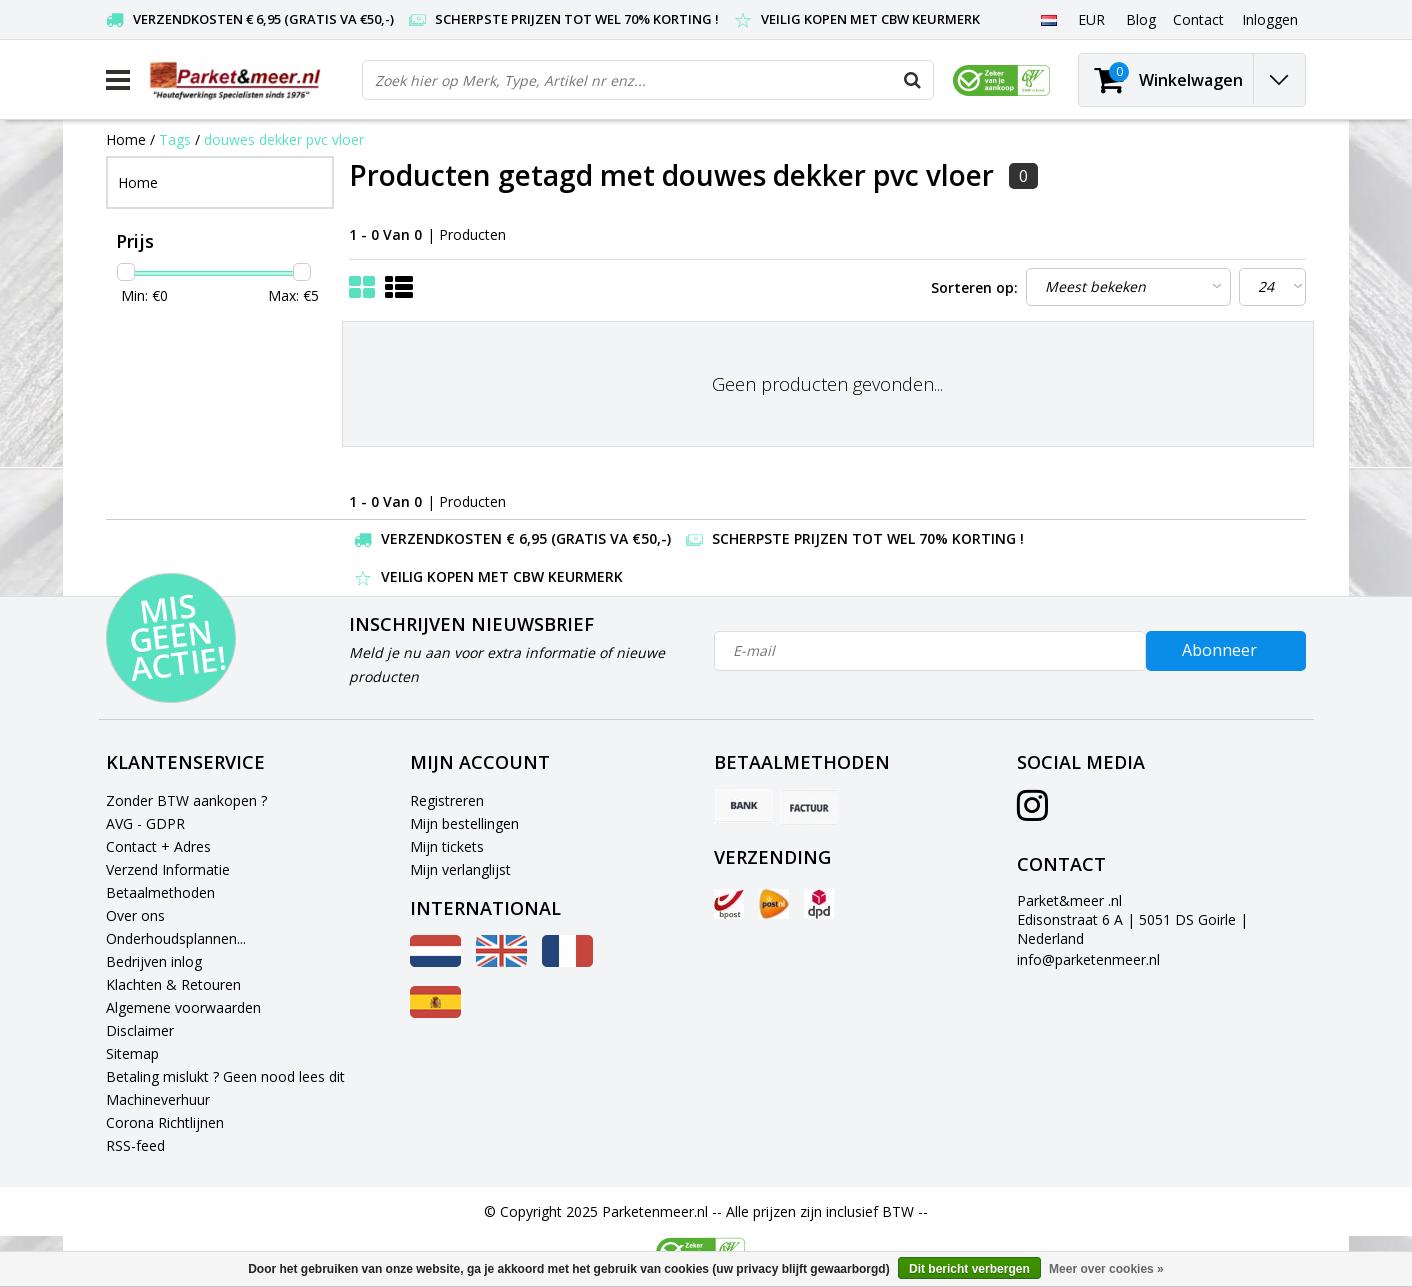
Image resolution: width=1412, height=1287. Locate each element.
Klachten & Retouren (173, 984)
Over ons (135, 915)
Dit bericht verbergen (969, 1269)
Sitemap (132, 1053)
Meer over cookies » (1106, 1269)
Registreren (447, 800)
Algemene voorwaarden (183, 1007)
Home (126, 139)
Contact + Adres (158, 846)
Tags (175, 139)
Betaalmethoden (160, 892)
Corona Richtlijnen (165, 1122)
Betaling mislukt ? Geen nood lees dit (225, 1076)
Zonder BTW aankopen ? (186, 800)
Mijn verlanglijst (460, 869)
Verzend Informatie (168, 869)
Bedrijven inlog (154, 961)
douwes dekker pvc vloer (284, 139)
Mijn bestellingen (464, 823)
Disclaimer (140, 1030)
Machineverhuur (158, 1099)
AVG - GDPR (145, 823)
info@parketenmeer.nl (1088, 959)
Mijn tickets (447, 846)
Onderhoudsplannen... (176, 938)
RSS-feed (135, 1145)
